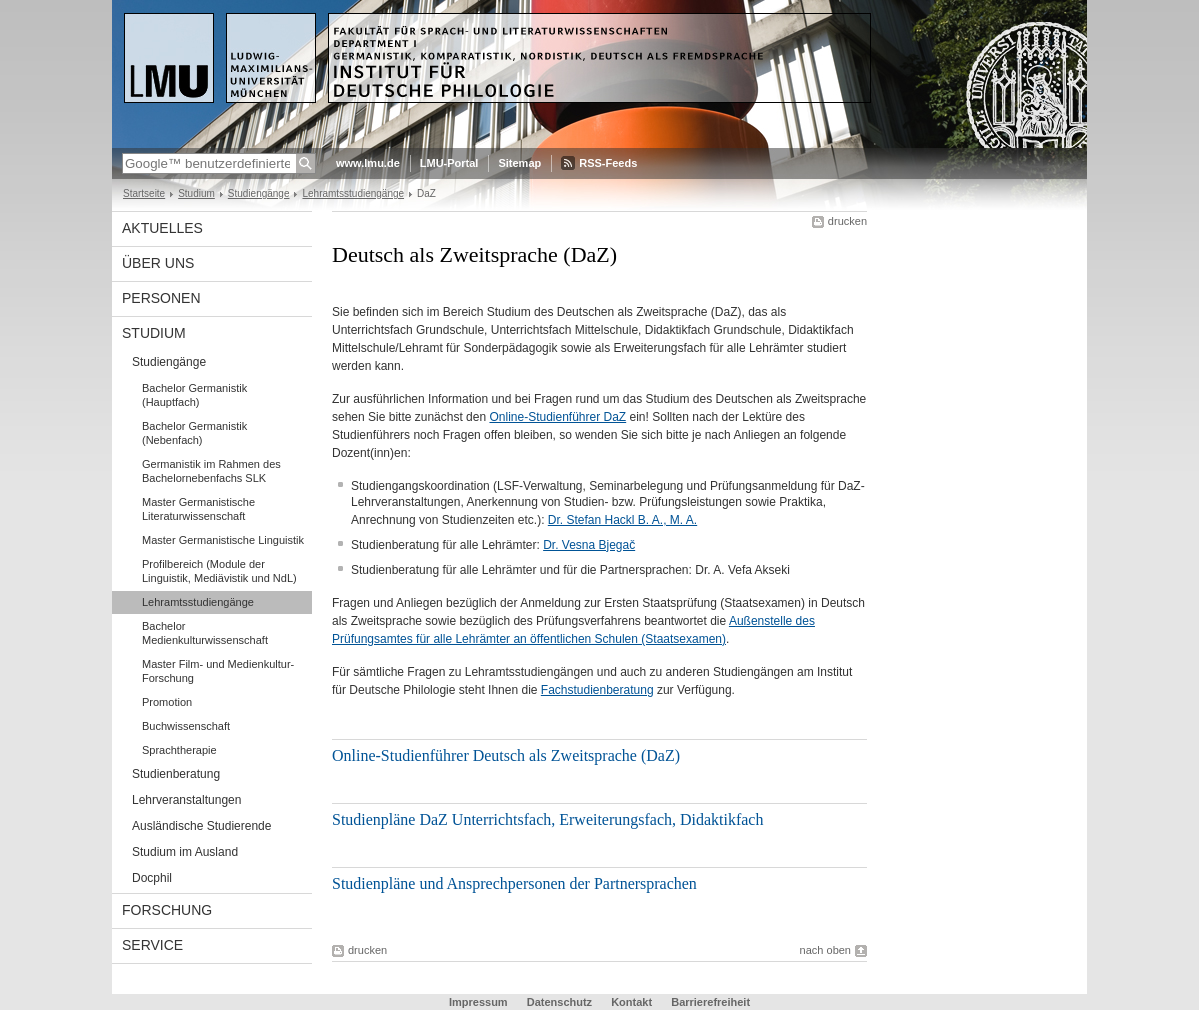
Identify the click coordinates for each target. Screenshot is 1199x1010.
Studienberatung (176, 774)
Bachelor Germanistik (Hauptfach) (194, 395)
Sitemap (519, 163)
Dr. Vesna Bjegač (589, 545)
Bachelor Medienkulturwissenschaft (205, 633)
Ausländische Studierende (201, 826)
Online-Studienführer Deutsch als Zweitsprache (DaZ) (506, 755)
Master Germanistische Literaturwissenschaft (198, 509)
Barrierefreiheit (710, 1002)
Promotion (167, 702)
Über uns (158, 263)
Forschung (167, 910)
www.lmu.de (368, 163)
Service (152, 945)
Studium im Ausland (185, 852)
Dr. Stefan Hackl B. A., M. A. (622, 520)
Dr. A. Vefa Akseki (742, 570)
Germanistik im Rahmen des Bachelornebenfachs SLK (211, 471)
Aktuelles (162, 228)
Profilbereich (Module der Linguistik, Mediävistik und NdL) (219, 571)
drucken (847, 221)
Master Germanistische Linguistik (223, 540)
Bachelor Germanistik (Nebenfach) (194, 433)
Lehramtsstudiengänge (353, 193)
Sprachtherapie (179, 750)
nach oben (825, 950)
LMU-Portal (449, 163)
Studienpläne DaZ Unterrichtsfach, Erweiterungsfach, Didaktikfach (547, 819)
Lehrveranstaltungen (186, 800)
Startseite (144, 193)
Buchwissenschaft (186, 726)
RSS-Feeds (608, 163)
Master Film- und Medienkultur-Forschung (218, 671)
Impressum (478, 1002)
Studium (196, 193)
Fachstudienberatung (597, 690)
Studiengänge (259, 193)
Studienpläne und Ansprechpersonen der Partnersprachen (514, 883)
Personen (161, 298)
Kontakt (631, 1002)
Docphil (152, 878)
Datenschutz (559, 1002)
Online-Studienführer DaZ (557, 417)
